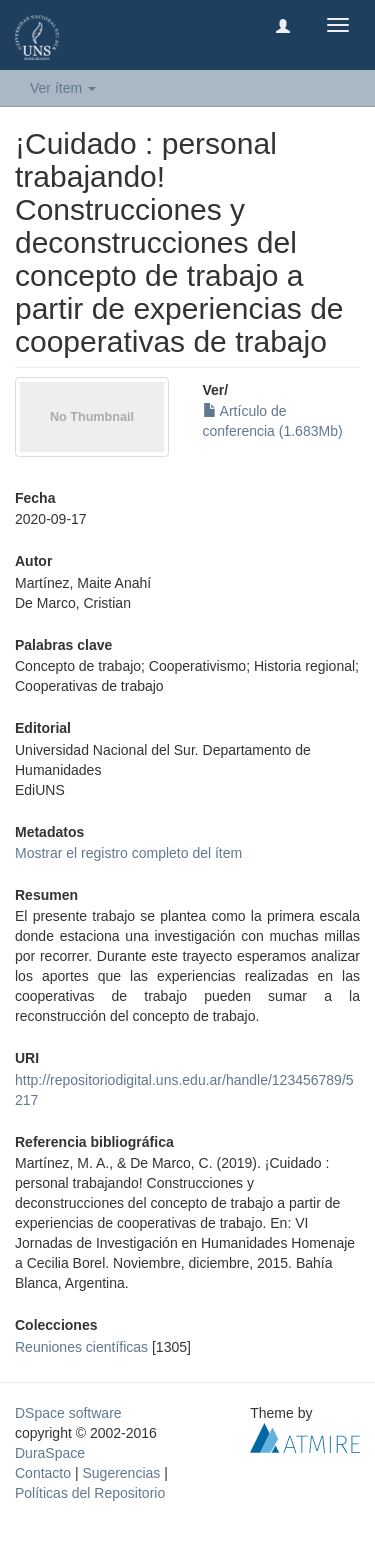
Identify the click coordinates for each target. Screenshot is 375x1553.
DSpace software (68, 1413)
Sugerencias (121, 1473)
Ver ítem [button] (63, 88)
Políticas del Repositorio (90, 1493)
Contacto (43, 1473)
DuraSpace (50, 1453)
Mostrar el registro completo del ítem (128, 853)
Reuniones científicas (81, 1347)
